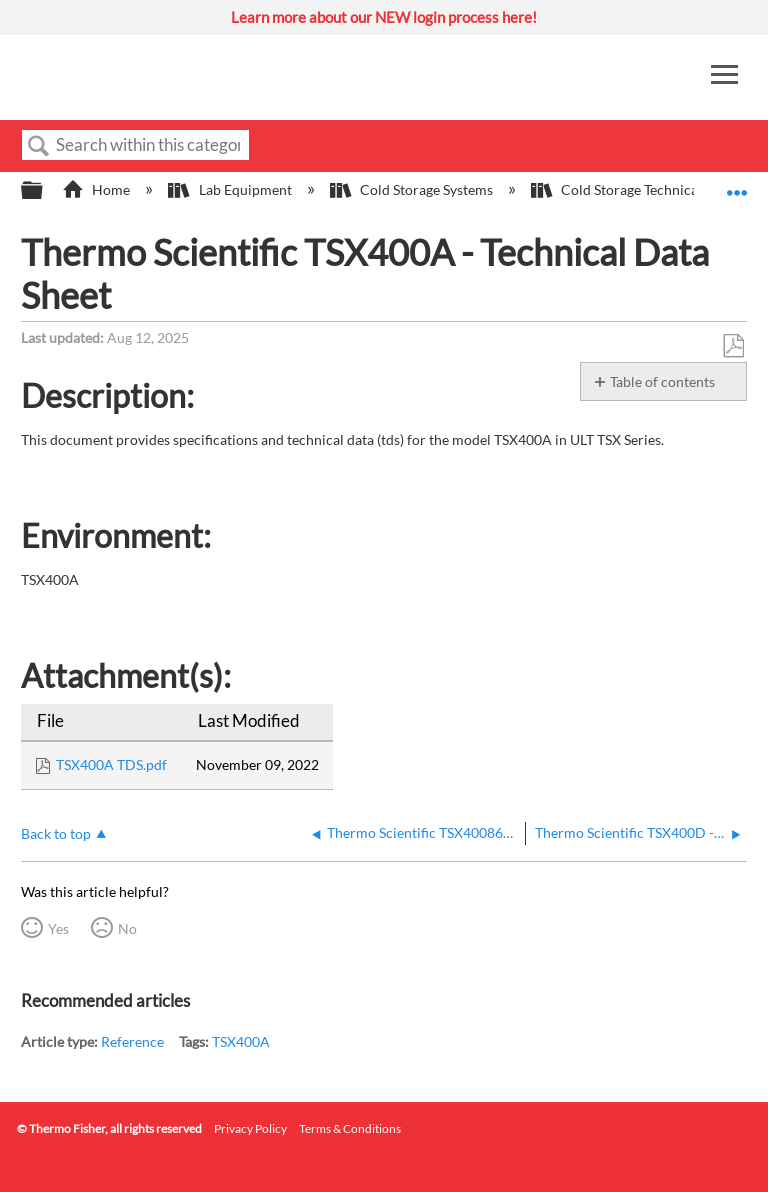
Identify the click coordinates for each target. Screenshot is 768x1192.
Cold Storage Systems (413, 189)
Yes (58, 928)
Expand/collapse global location (737, 184)
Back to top (56, 833)
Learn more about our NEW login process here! (384, 17)
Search (39, 146)
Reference (132, 1041)
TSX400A (241, 1041)
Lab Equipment (231, 189)
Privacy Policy (250, 1128)
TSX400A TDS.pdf (111, 764)
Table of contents (662, 381)
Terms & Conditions (350, 1128)
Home (97, 189)
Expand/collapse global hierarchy (45, 191)
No (127, 928)
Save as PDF (733, 346)
